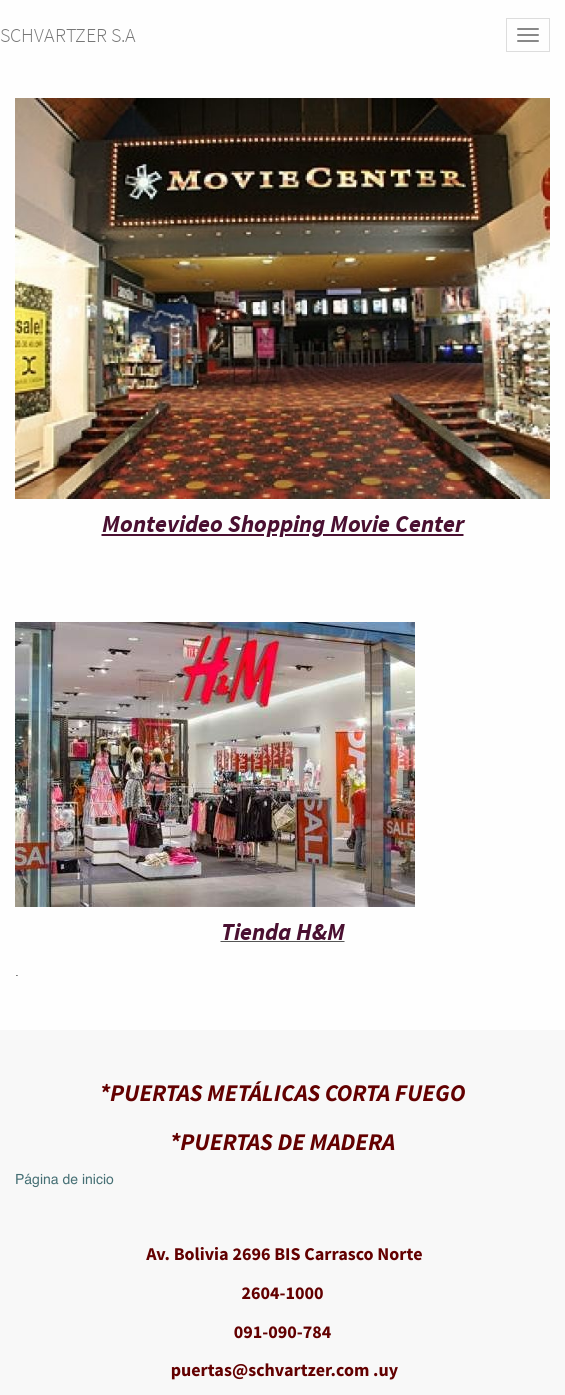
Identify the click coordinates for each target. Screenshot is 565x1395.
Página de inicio (64, 1181)
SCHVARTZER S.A (68, 34)
